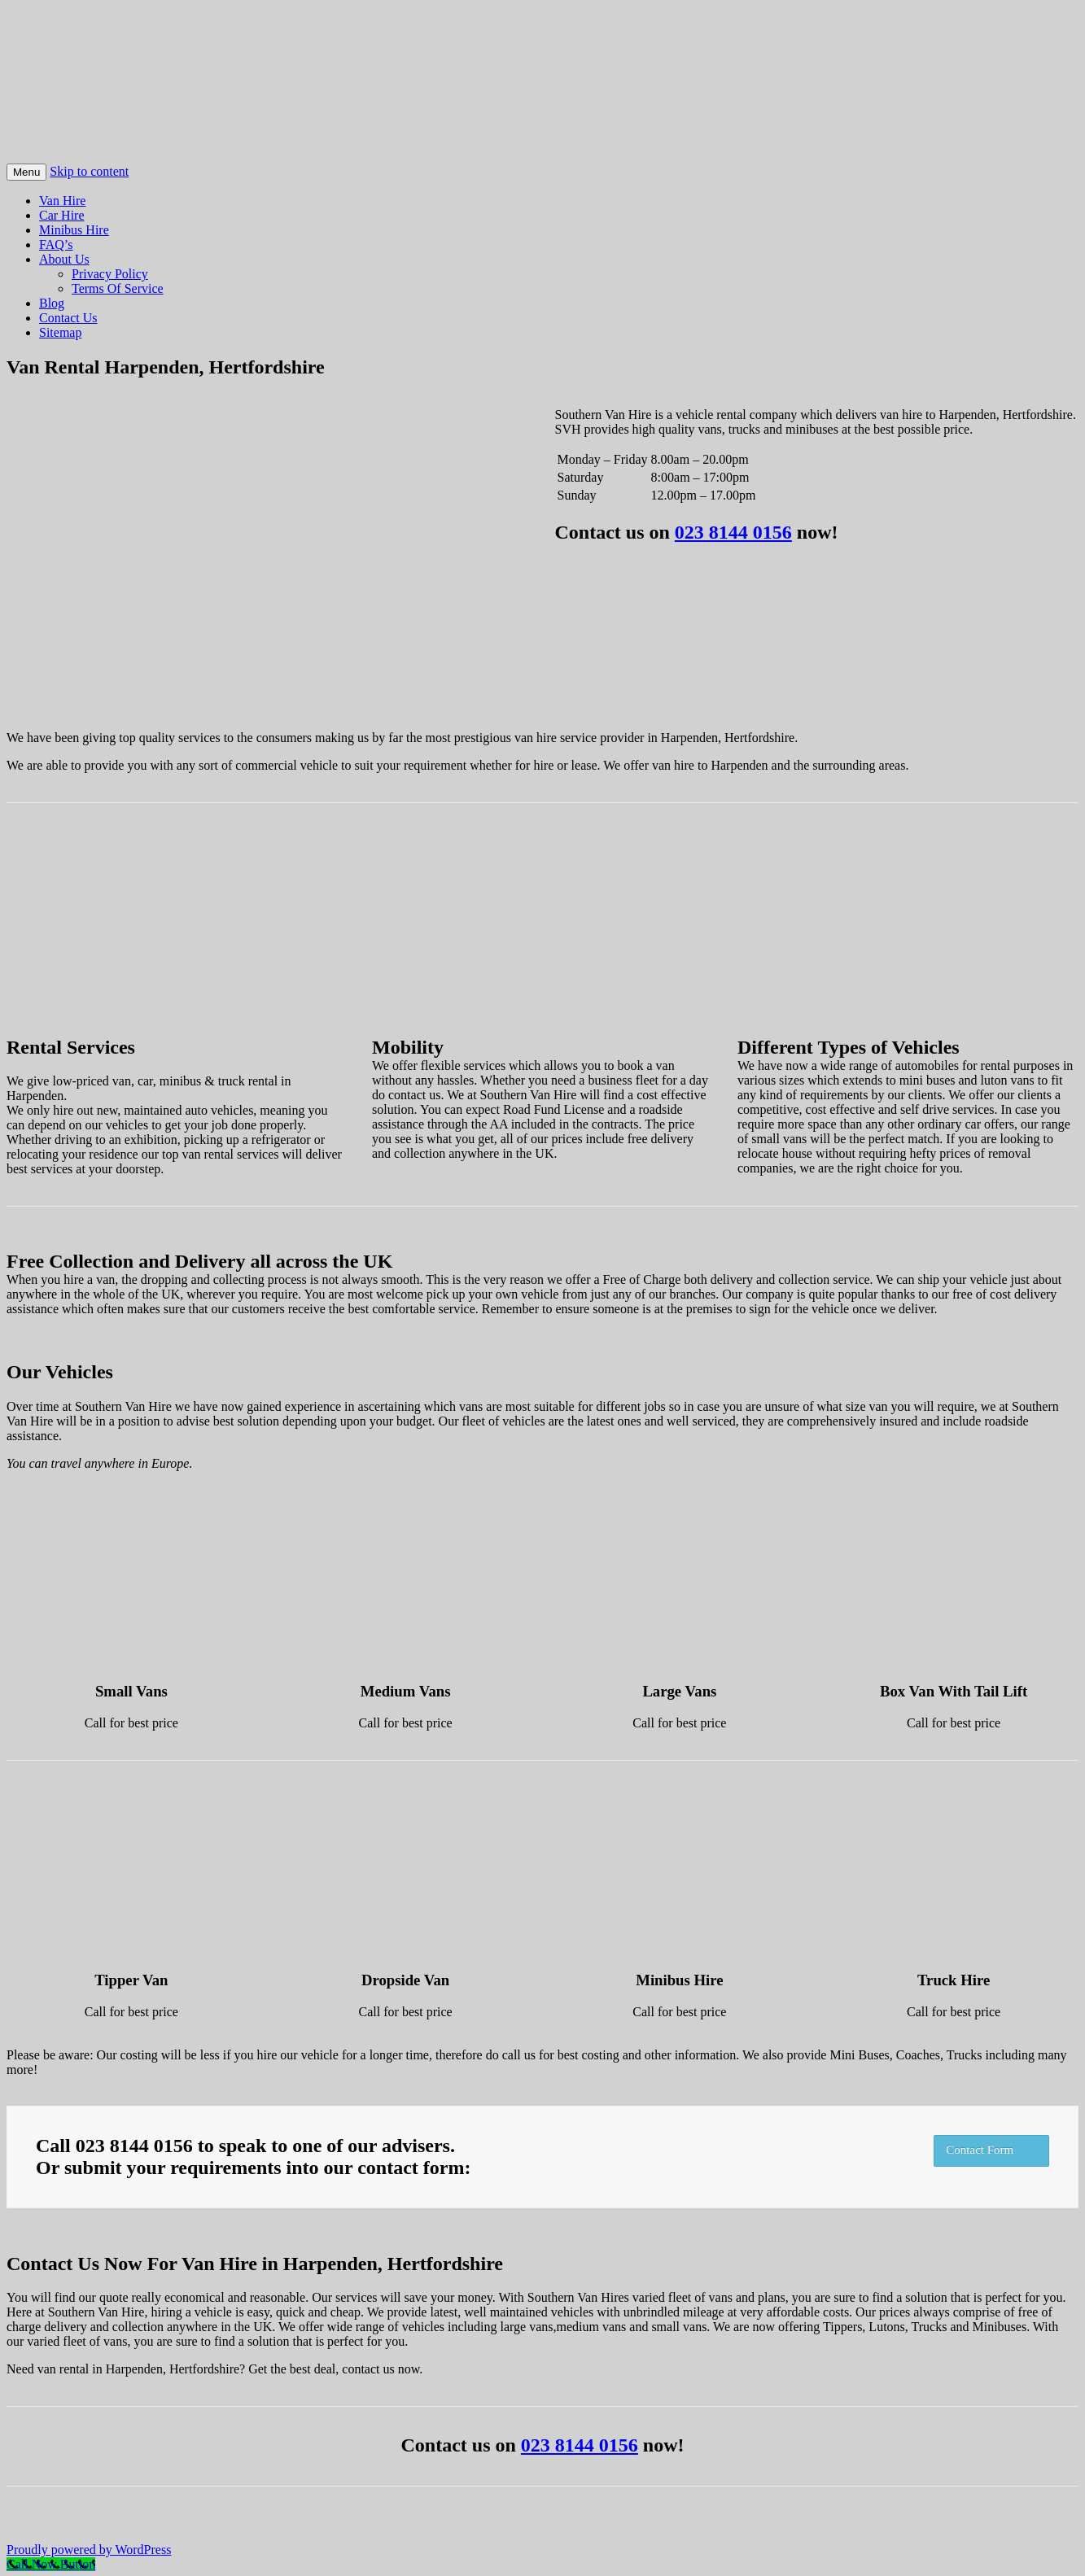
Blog (51, 303)
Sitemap (60, 332)
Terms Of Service (118, 288)
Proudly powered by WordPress (89, 2549)
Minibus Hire (74, 230)
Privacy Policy (110, 274)
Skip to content (89, 171)
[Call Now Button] (51, 2564)
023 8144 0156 (733, 532)
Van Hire (62, 200)
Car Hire (62, 215)
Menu (26, 172)
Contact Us (68, 318)
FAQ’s (56, 244)
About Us (64, 259)
